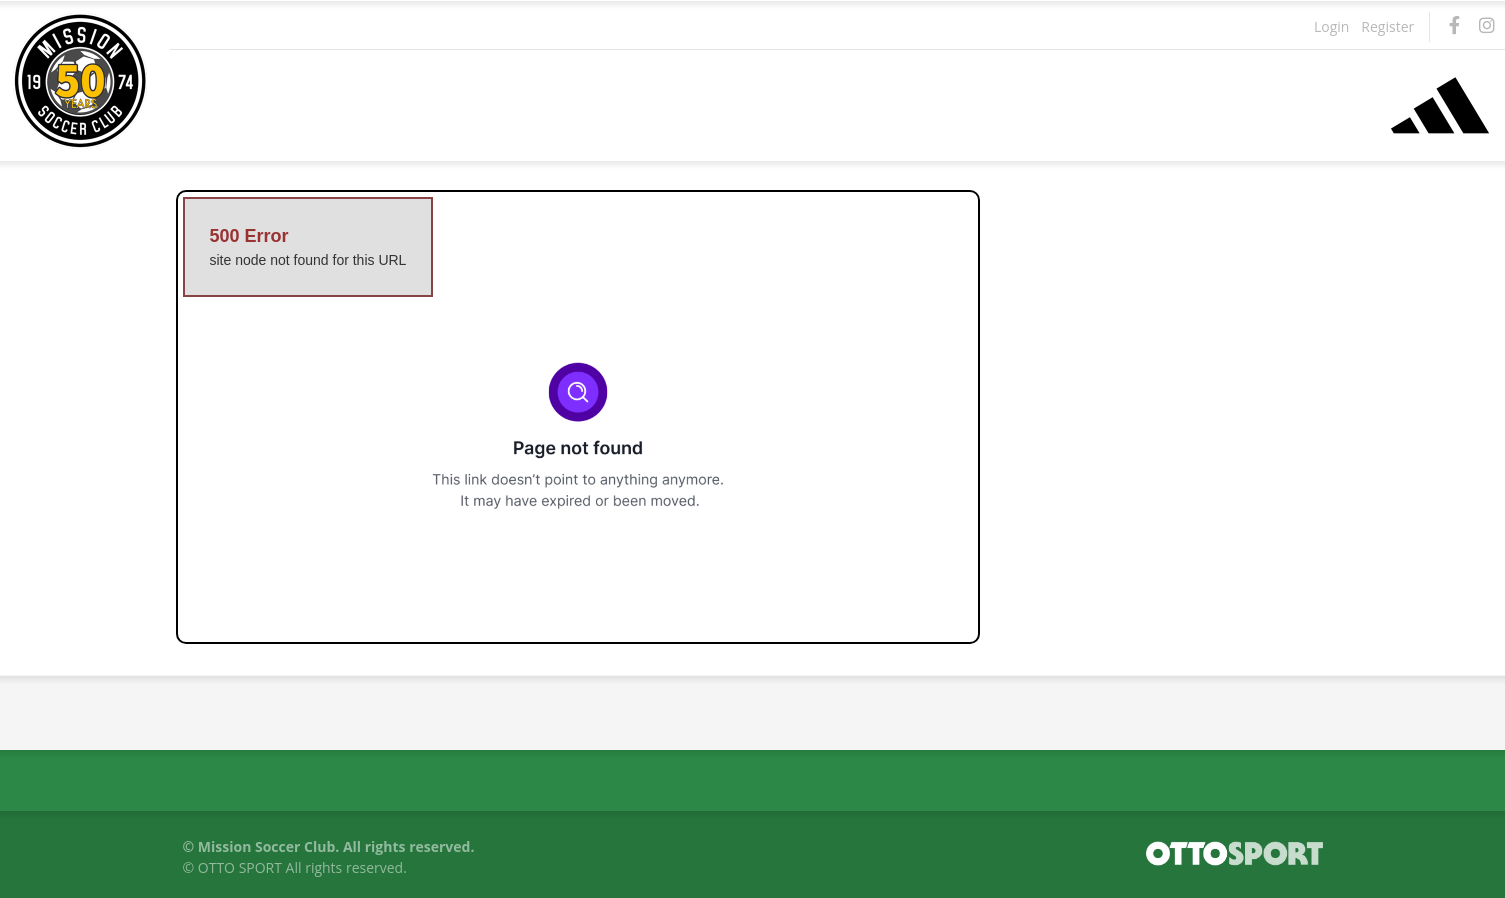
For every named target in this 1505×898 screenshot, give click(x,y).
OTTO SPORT (240, 867)
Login (1331, 26)
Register (1387, 26)
